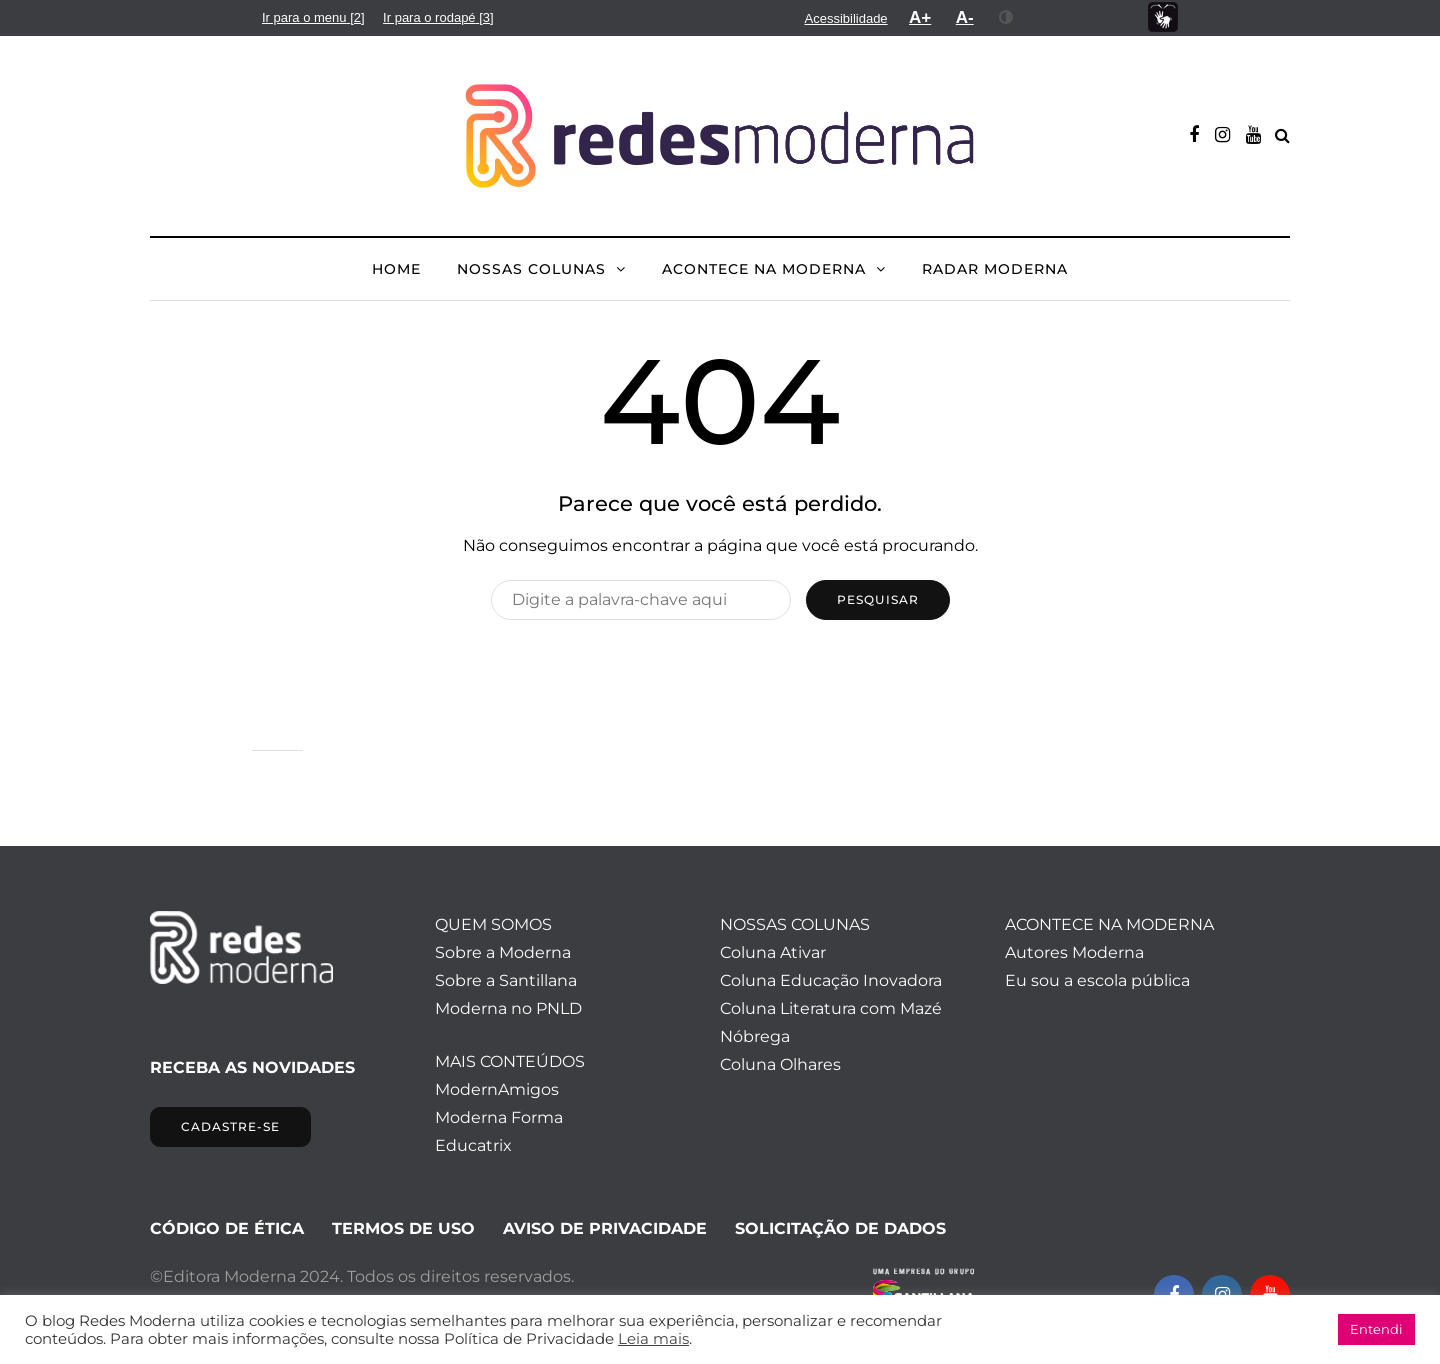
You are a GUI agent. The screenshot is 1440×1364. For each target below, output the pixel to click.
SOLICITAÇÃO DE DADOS (840, 1228)
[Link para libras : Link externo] (1163, 17)
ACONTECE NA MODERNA (764, 269)
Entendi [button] (1376, 1329)
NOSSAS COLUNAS (531, 269)
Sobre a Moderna (503, 952)
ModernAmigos (497, 1089)
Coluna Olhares (780, 1064)
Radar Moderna (995, 269)
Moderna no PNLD (508, 1008)
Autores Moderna (1074, 952)
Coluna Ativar (773, 952)
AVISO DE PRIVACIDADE (605, 1228)
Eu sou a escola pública (1097, 980)
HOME (396, 269)
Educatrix (473, 1145)
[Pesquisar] (641, 600)
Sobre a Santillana (506, 980)
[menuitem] (313, 17)
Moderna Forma (499, 1117)
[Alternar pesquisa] (1282, 135)
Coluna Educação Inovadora (831, 980)
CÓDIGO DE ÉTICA (227, 1228)
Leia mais (653, 1339)
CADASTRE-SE (230, 1126)
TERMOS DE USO (403, 1228)
